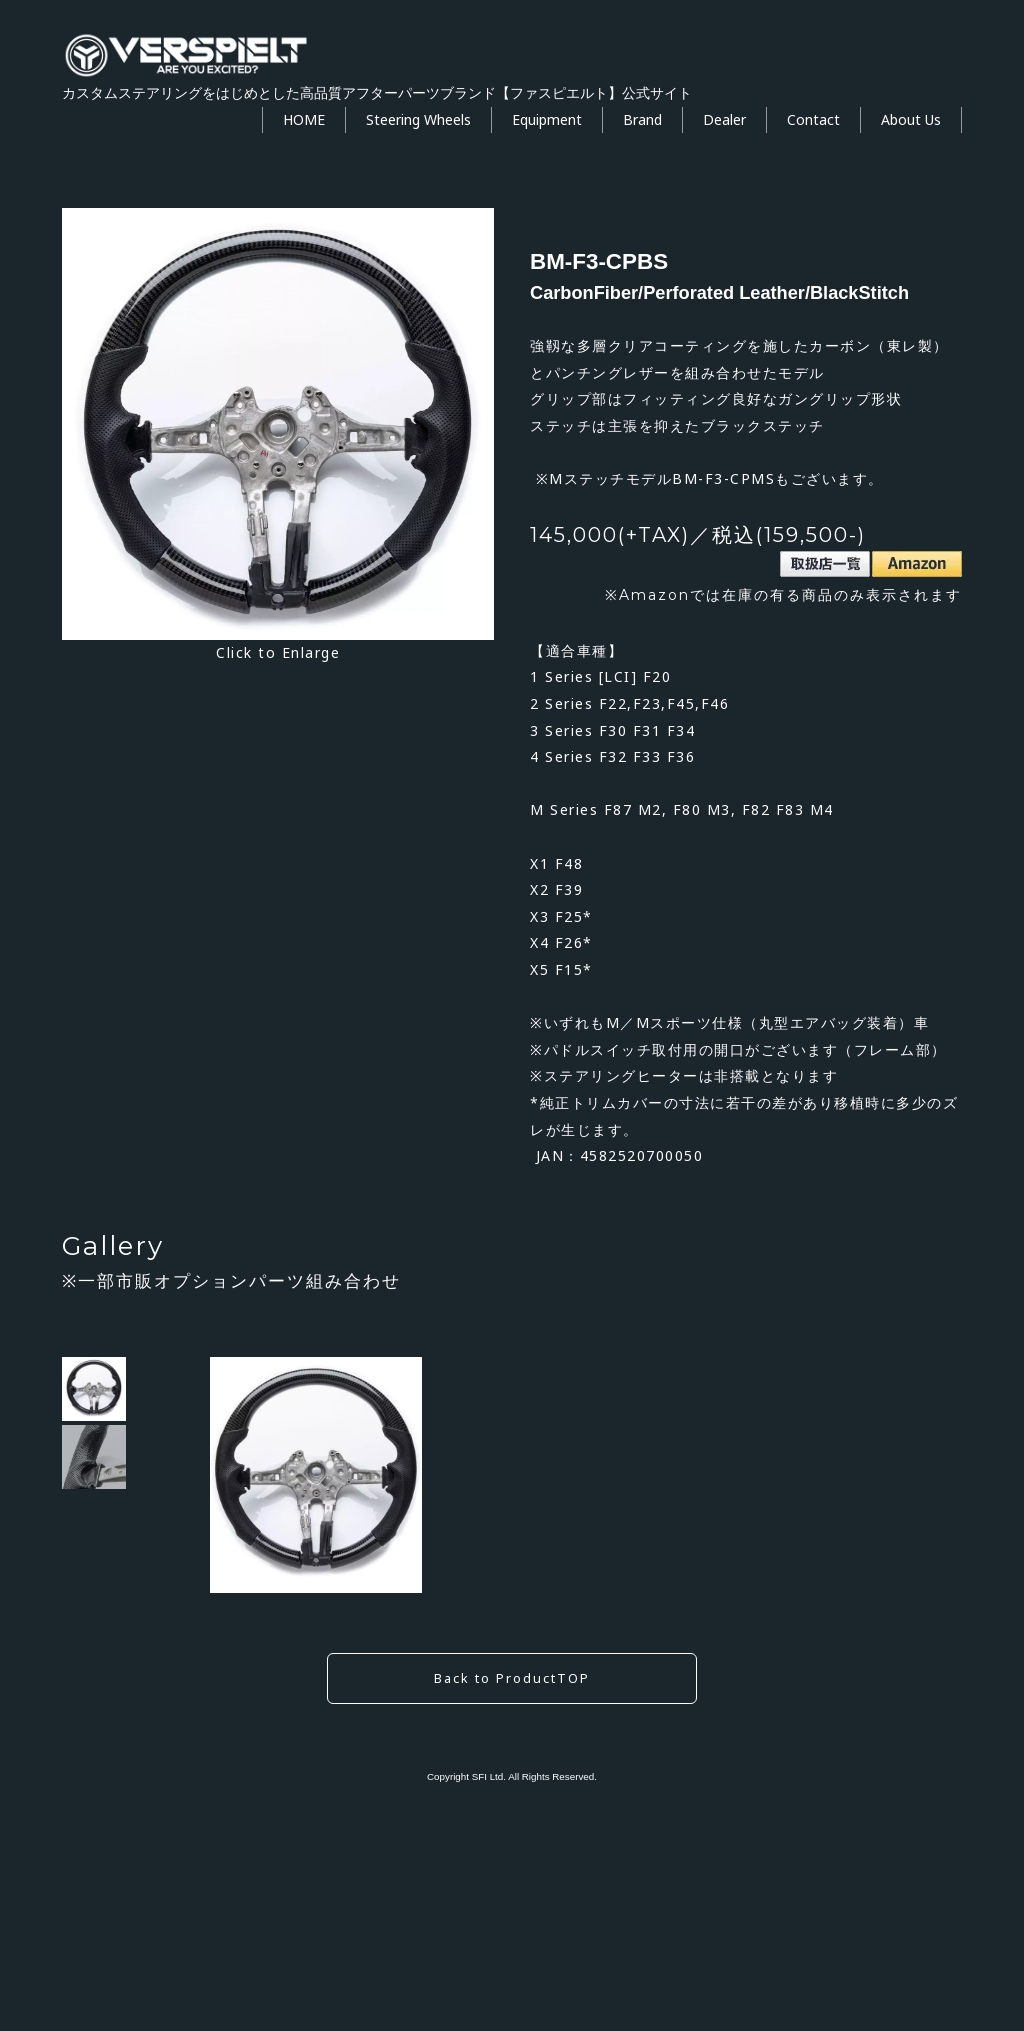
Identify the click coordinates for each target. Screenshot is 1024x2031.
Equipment (547, 119)
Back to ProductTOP (512, 1886)
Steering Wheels (418, 119)
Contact (813, 119)
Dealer (724, 119)
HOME (304, 119)
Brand (642, 119)
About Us (911, 119)
